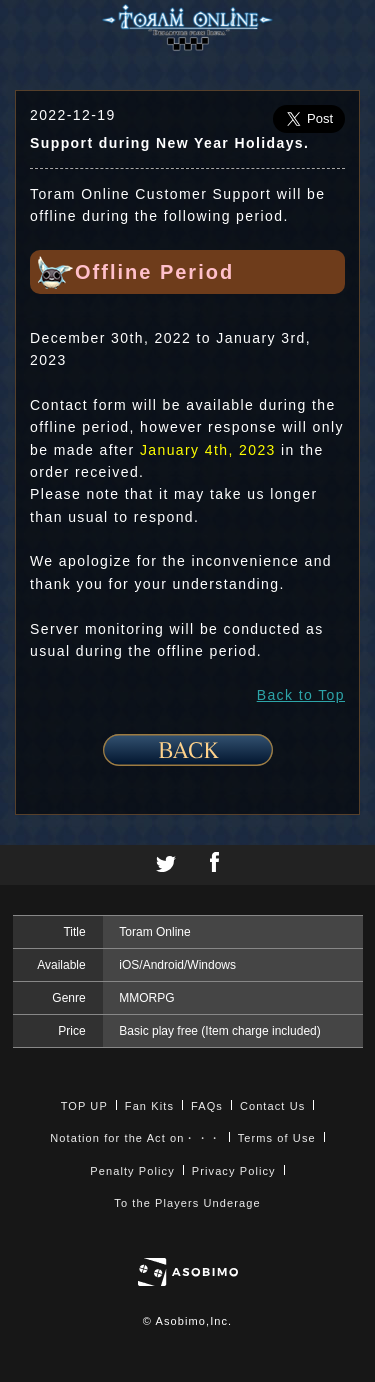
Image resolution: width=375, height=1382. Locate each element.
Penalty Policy (132, 1171)
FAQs (207, 1106)
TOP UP (84, 1106)
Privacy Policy (234, 1171)
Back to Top (301, 695)
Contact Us (272, 1106)
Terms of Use (277, 1138)
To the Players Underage (187, 1203)
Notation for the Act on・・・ (135, 1138)
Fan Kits (149, 1106)
